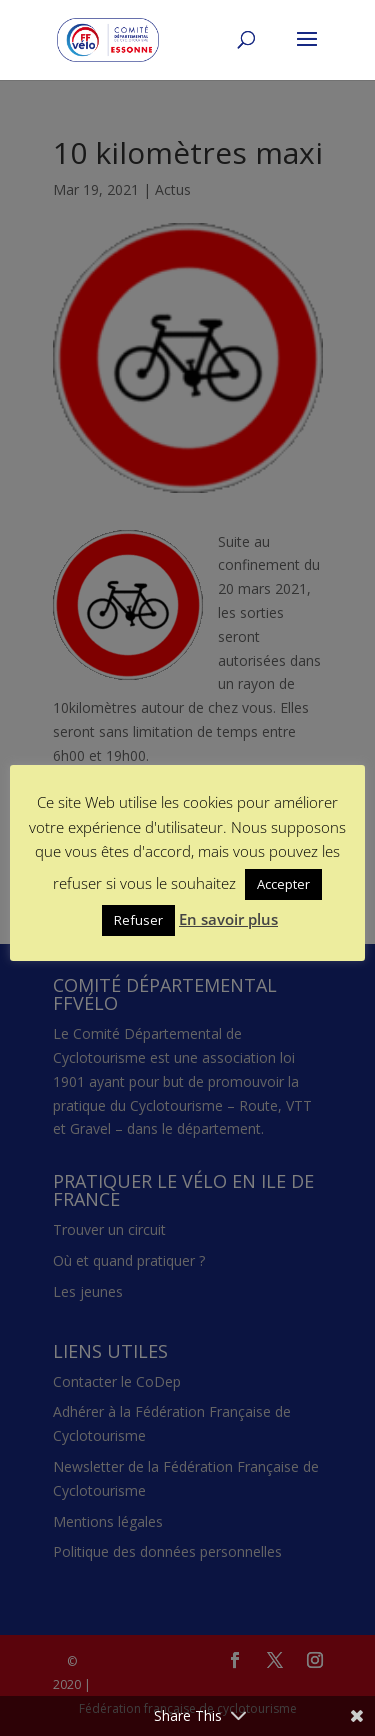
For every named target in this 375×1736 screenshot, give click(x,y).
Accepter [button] (283, 884)
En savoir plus (228, 919)
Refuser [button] (138, 920)
